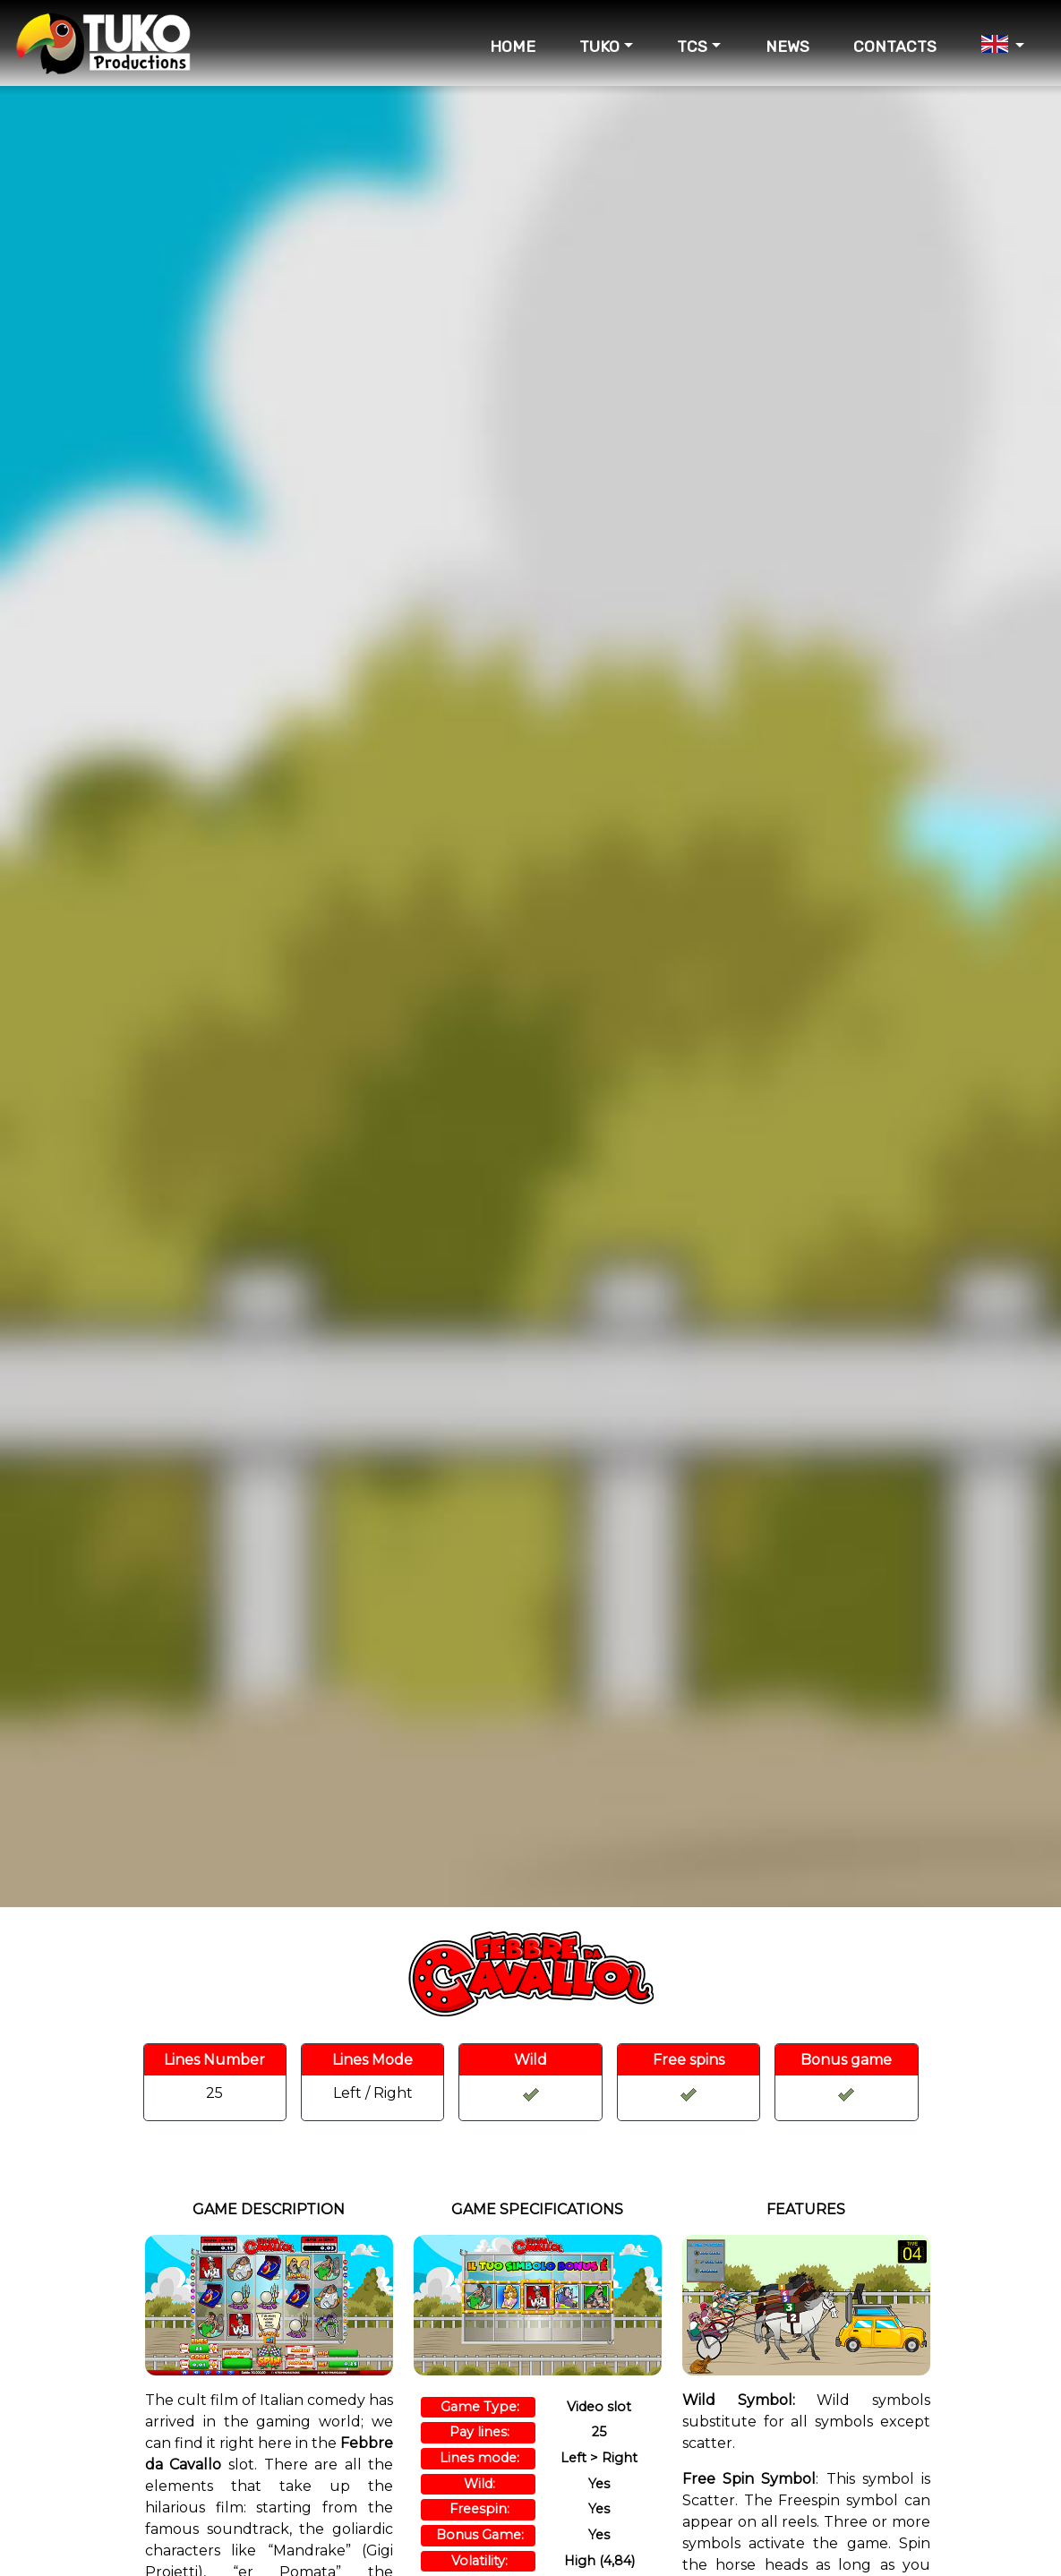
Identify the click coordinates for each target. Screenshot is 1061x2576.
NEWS (787, 47)
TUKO (599, 47)
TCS (692, 47)
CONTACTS (895, 47)
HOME (512, 47)
